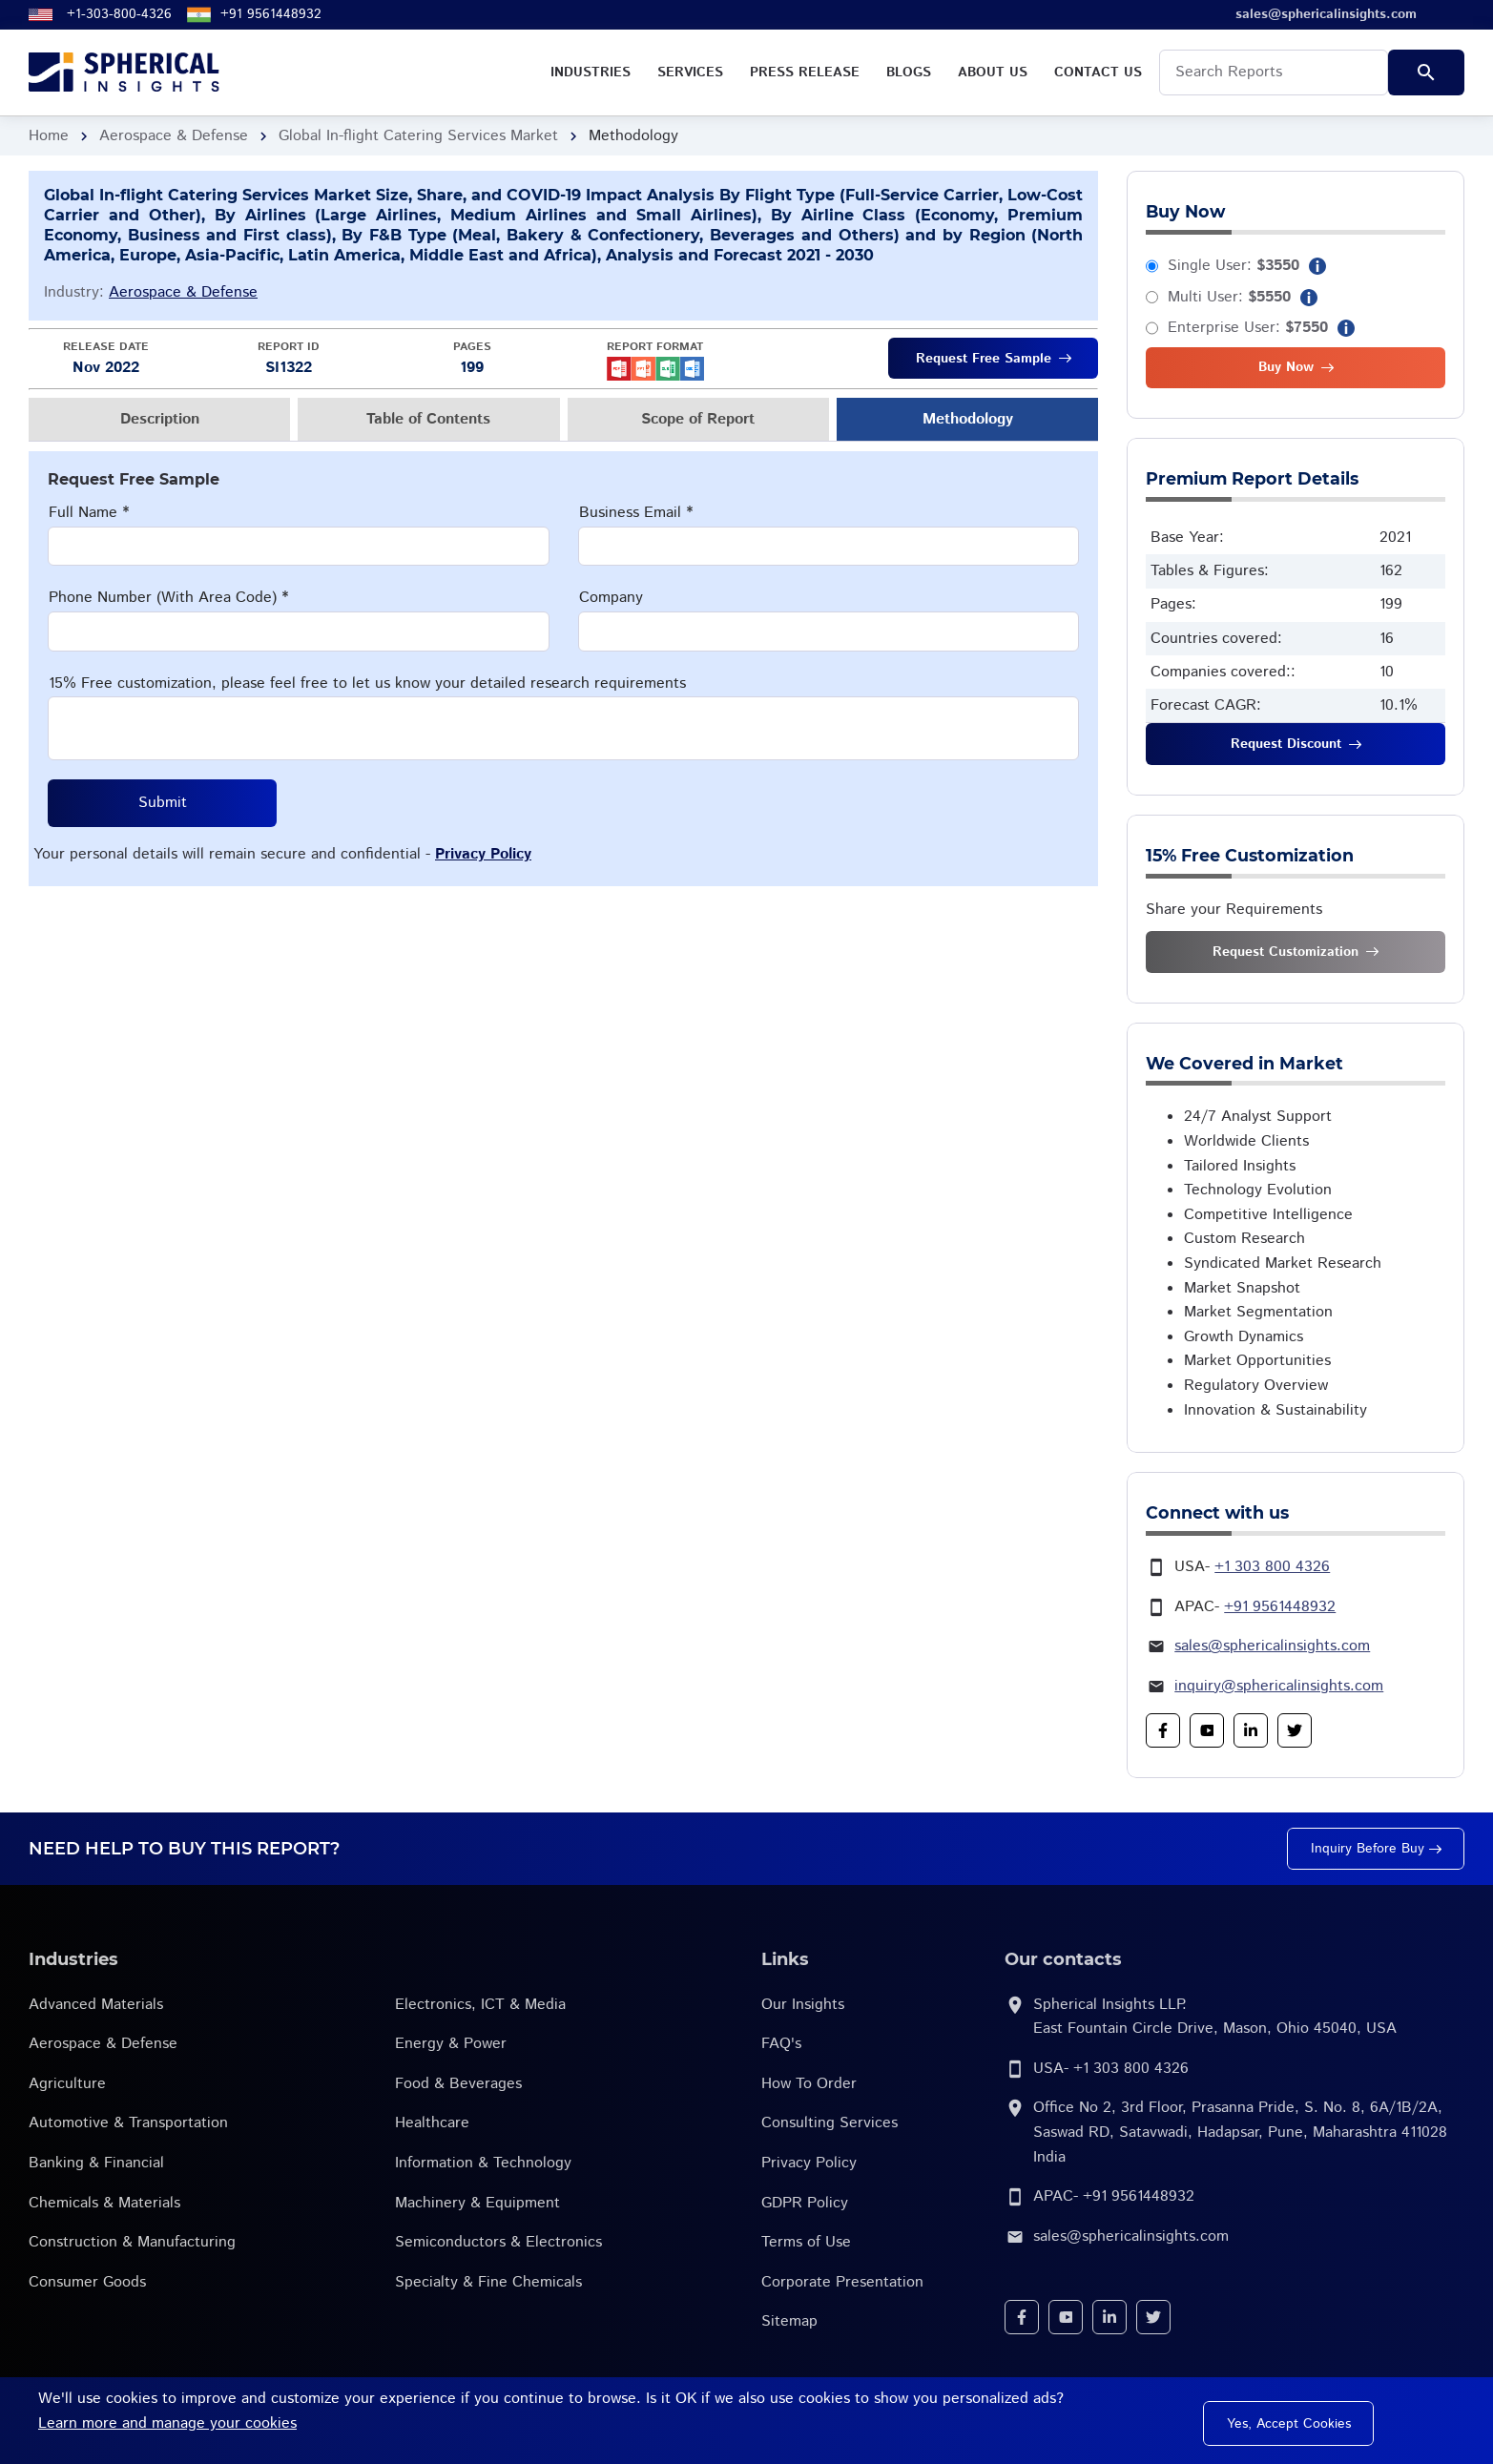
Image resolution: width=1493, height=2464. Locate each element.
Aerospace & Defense (173, 136)
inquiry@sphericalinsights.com (1278, 1686)
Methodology (968, 419)
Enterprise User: (1248, 328)
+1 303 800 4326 (1272, 1567)
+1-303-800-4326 (119, 14)
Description (159, 419)
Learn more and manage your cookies (167, 2423)
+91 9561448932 (270, 14)
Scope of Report (698, 419)
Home (49, 136)
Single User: (1233, 266)
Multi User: (1229, 297)
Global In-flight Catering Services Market (418, 136)
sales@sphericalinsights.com (1272, 1646)
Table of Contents (428, 419)
